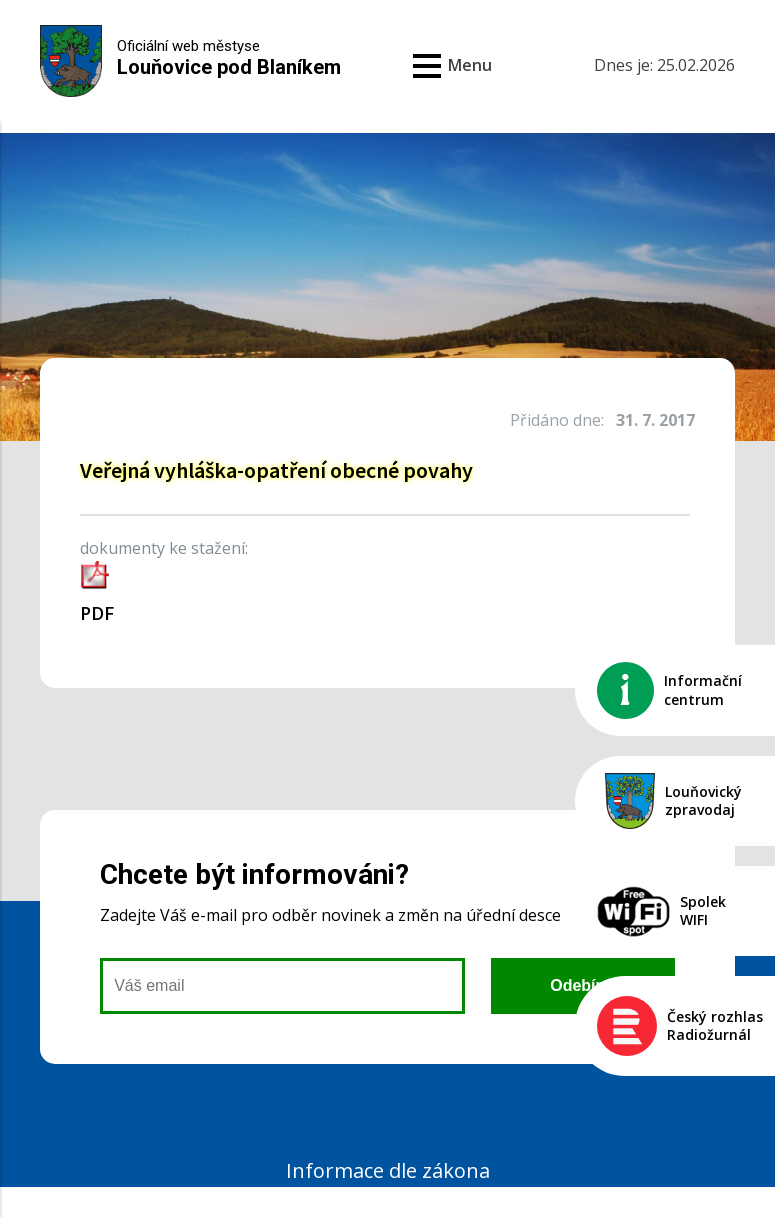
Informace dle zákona (388, 1170)
